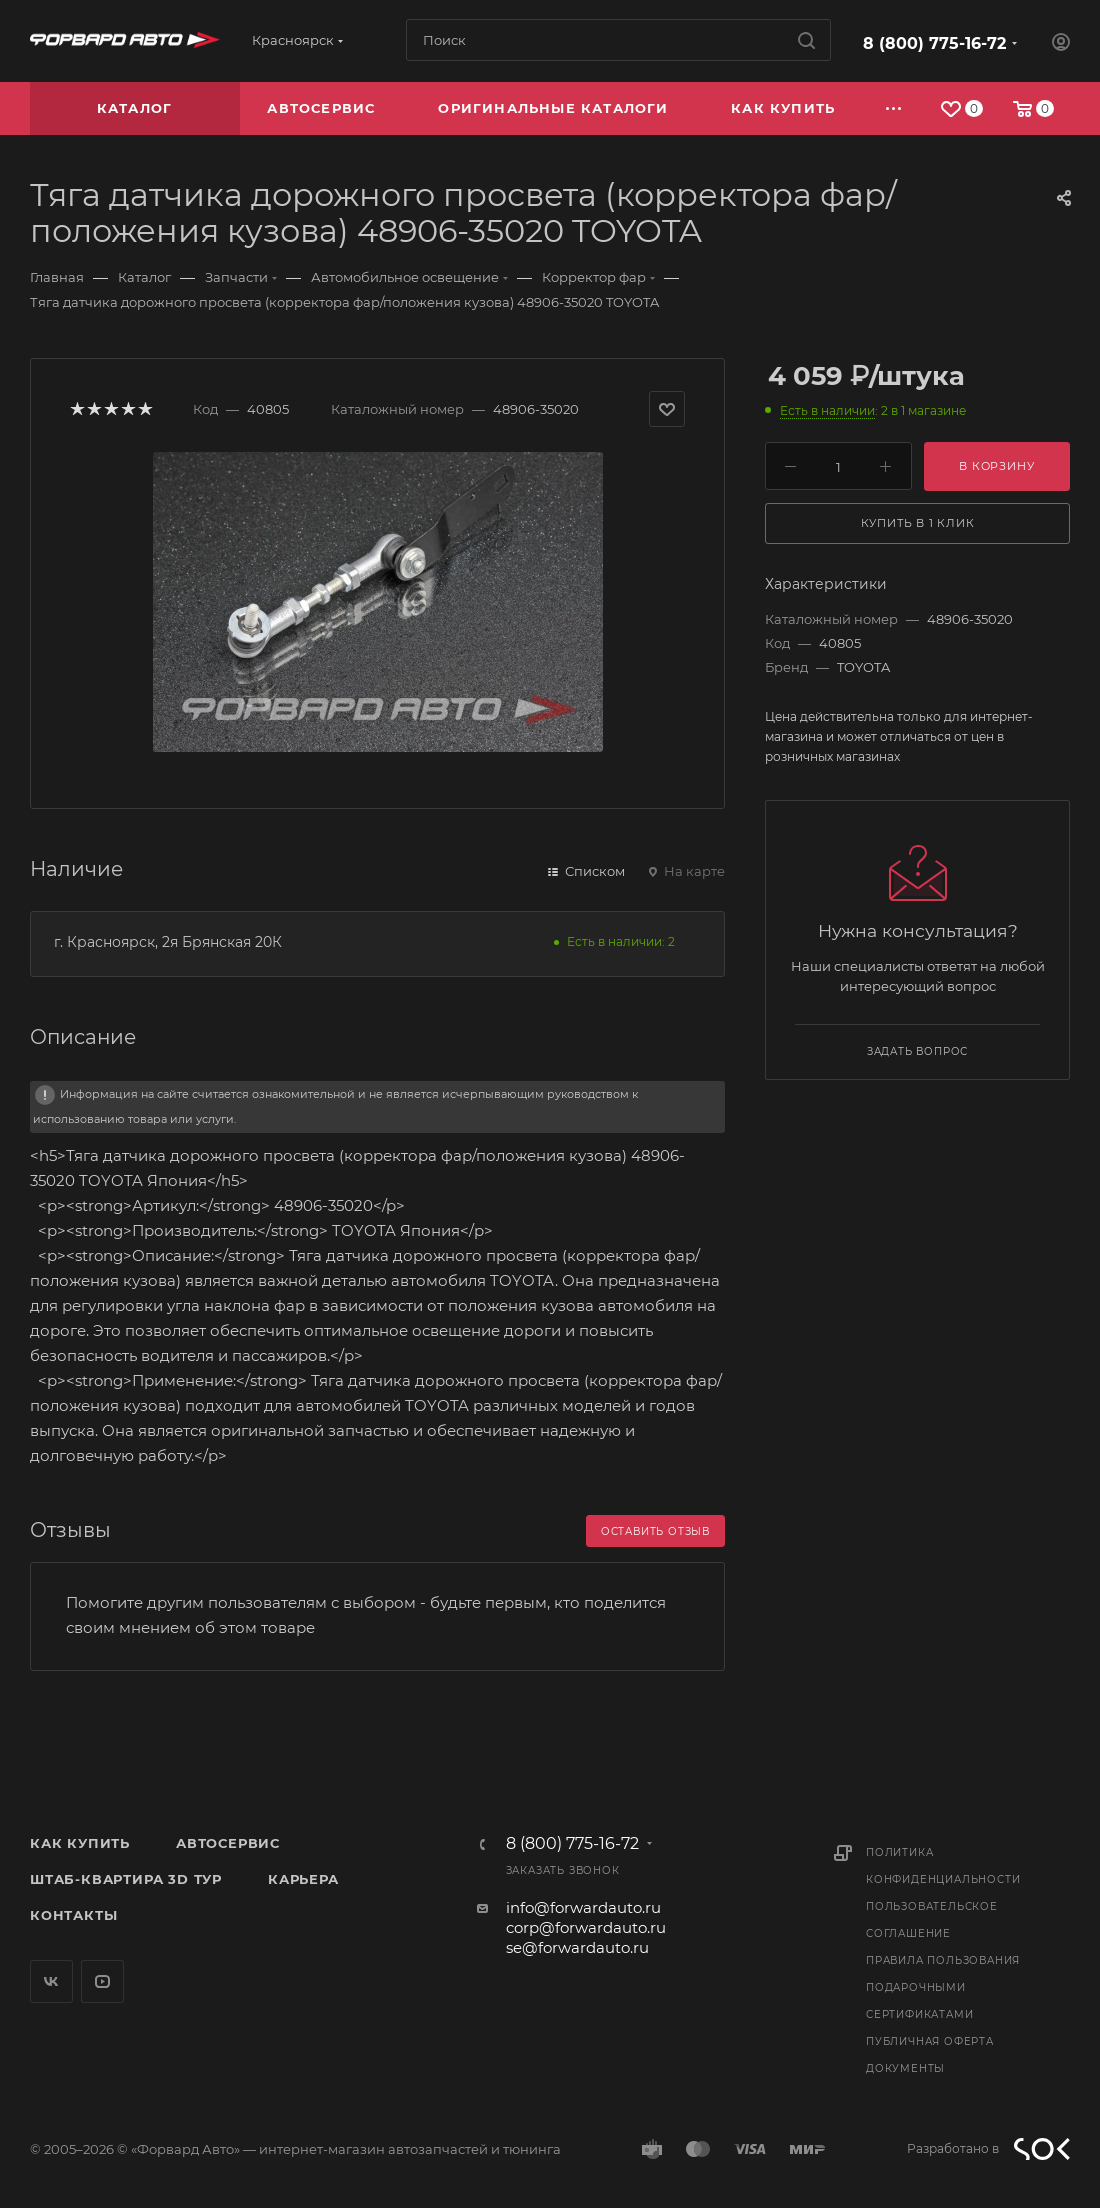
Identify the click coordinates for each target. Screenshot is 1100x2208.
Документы (905, 2068)
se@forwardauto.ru (577, 1947)
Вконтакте (51, 1981)
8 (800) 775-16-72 (934, 43)
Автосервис (228, 1843)
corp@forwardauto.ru (586, 1927)
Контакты (73, 1915)
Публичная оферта (930, 2041)
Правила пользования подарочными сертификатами (943, 1987)
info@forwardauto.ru (583, 1907)
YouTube (102, 1981)
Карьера (303, 1879)
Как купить (80, 1843)
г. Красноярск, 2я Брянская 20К (168, 942)
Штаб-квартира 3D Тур (126, 1879)
